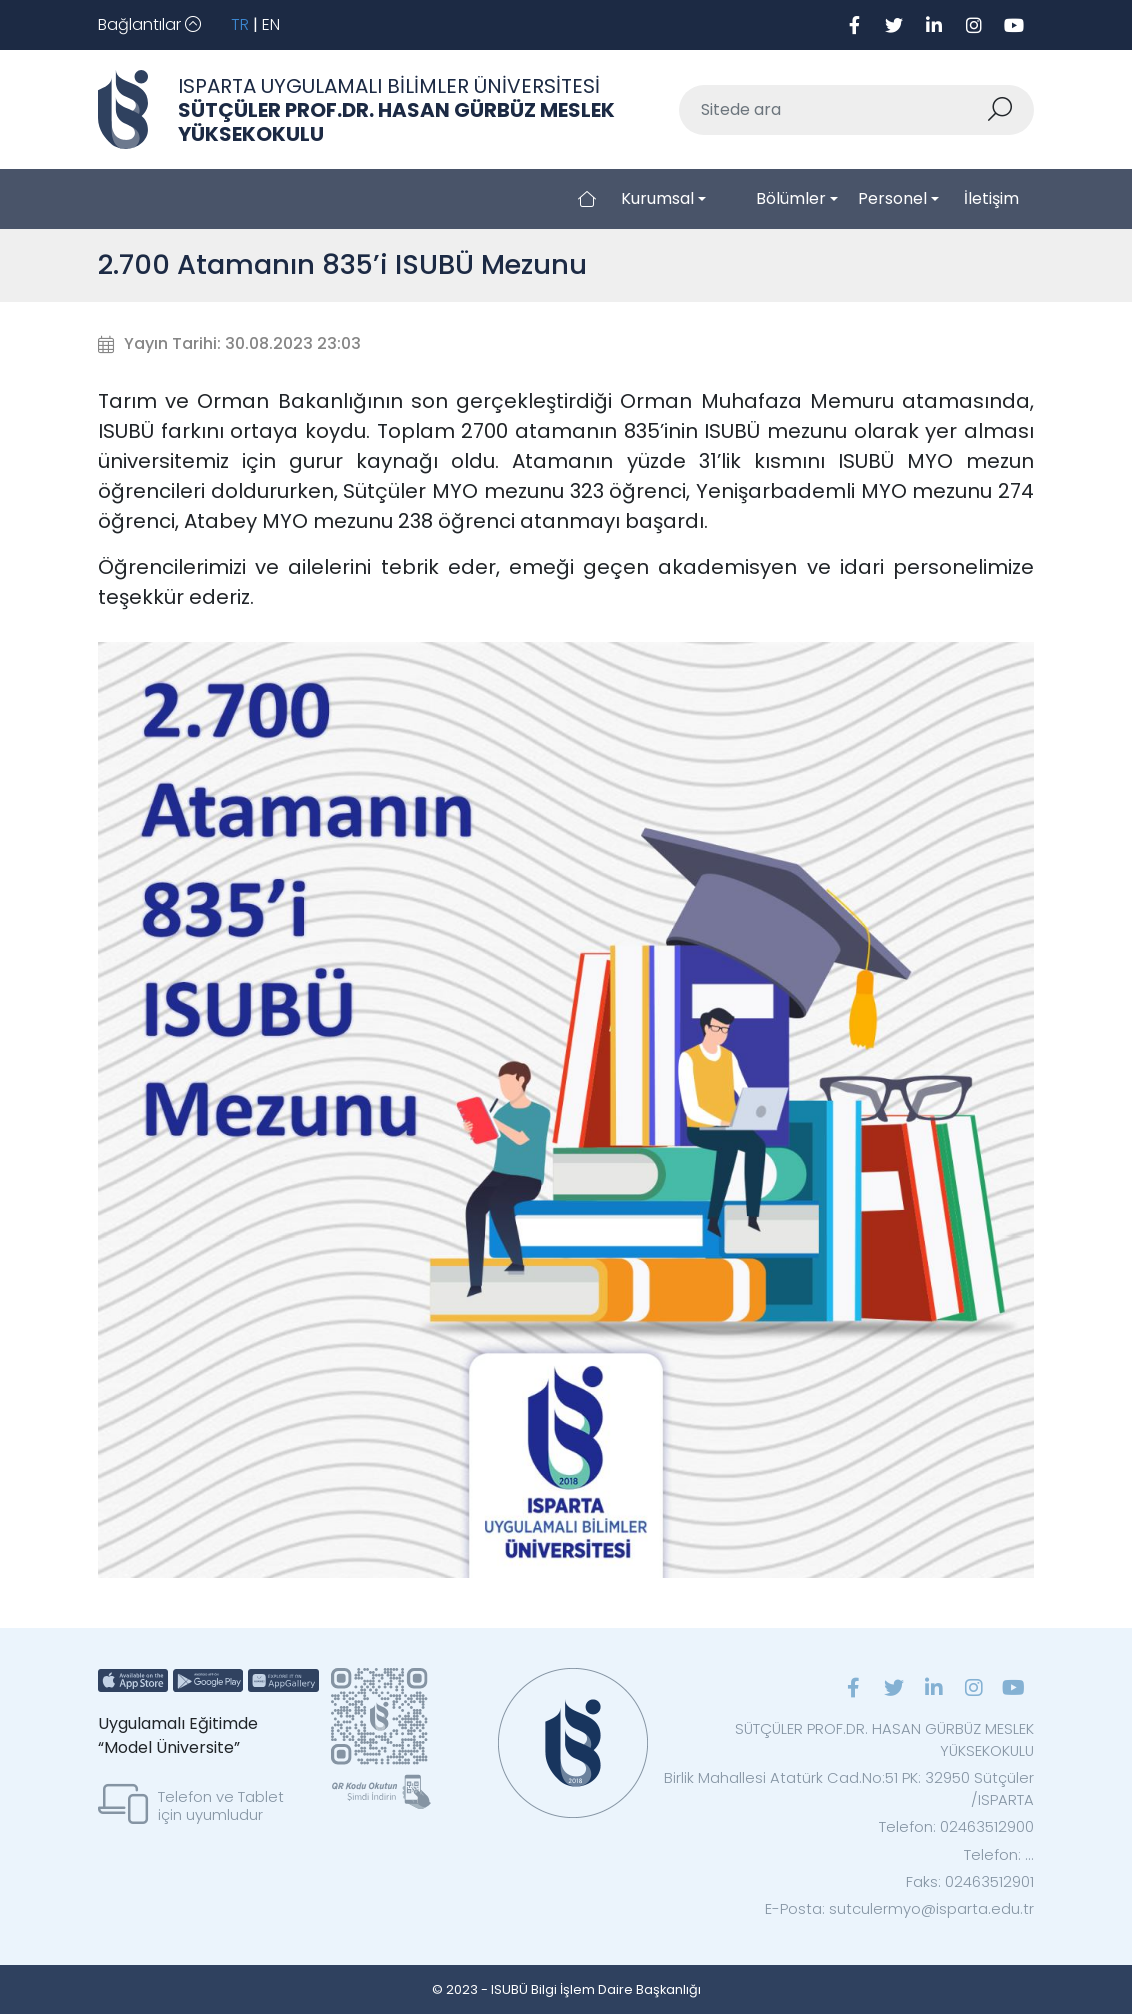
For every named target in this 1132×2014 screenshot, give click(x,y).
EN (271, 24)
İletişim (991, 198)
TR (240, 24)
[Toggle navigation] (149, 25)
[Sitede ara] (833, 110)
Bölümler (791, 198)
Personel (892, 198)
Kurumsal (657, 198)
